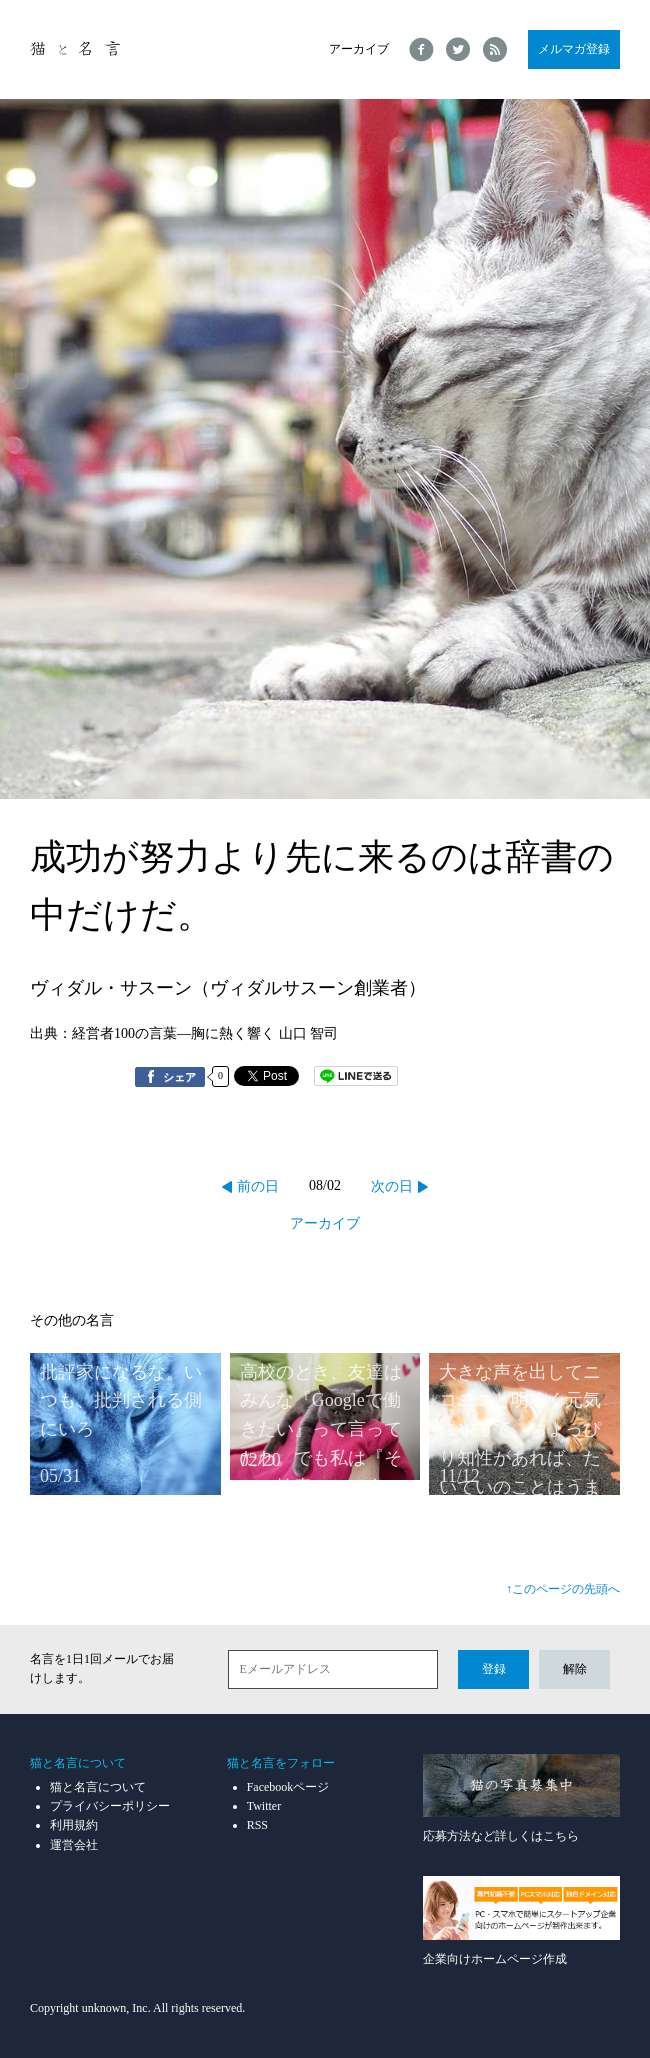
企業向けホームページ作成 (521, 1920)
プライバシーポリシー (110, 1806)
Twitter (264, 1806)
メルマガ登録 (574, 49)
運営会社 (74, 1845)
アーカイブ (359, 49)
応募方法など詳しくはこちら (521, 1798)
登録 (494, 1669)
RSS (257, 1825)
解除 (575, 1669)
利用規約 (74, 1825)
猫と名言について (98, 1787)
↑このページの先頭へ (563, 1589)
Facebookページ (288, 1787)
